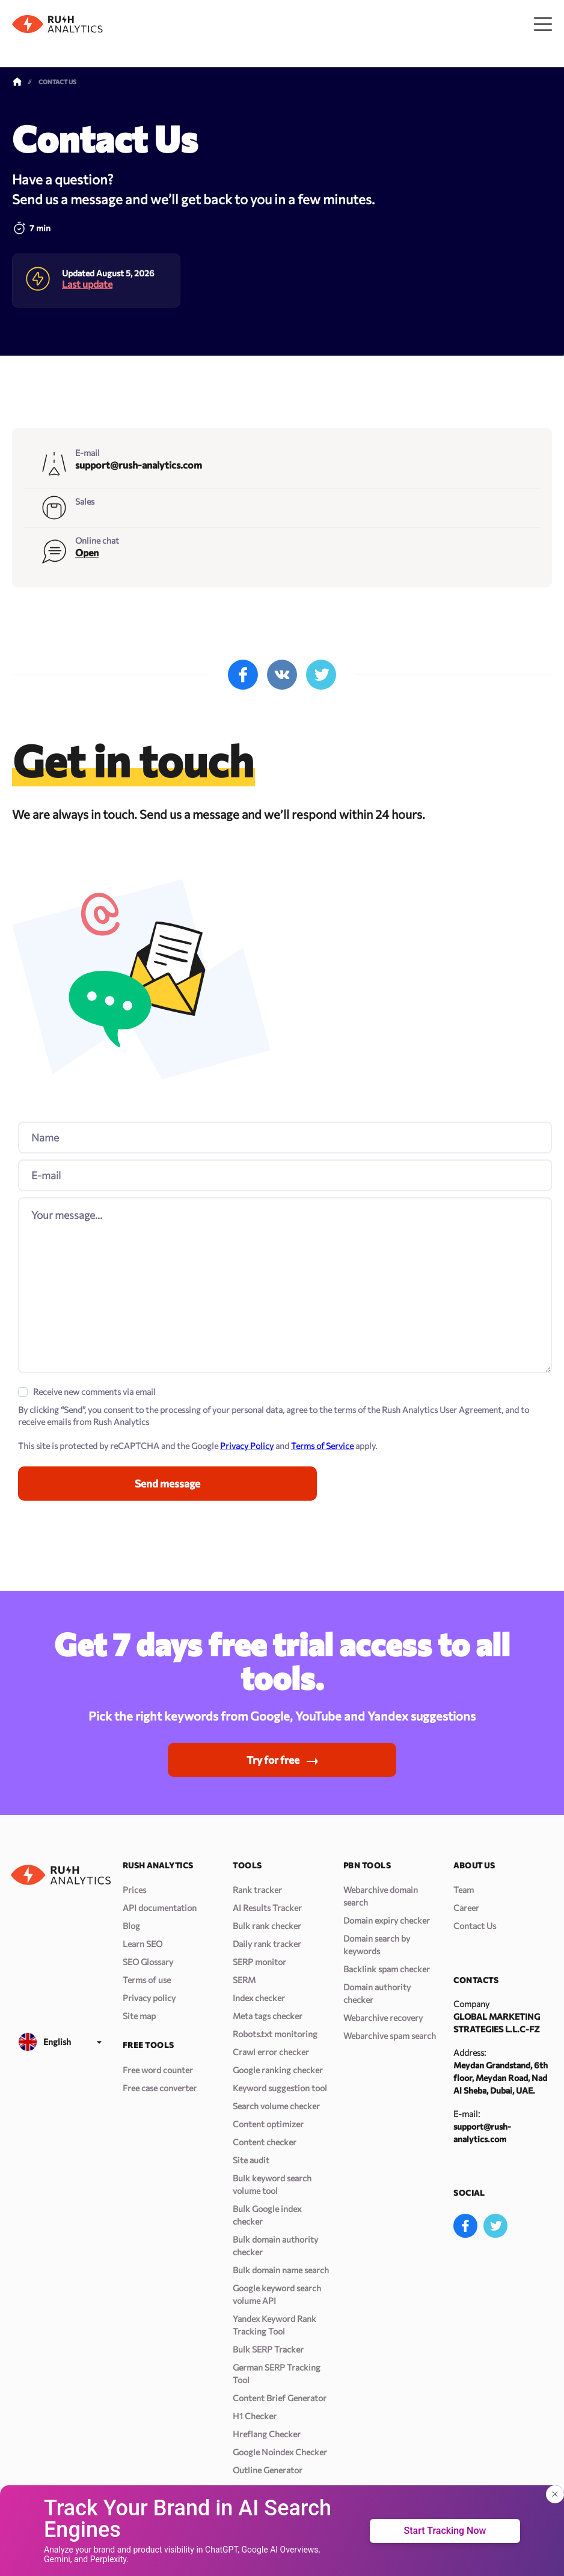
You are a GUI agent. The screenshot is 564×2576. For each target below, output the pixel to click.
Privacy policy (149, 1998)
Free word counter (158, 2070)
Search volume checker (276, 2106)
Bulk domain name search (281, 2270)
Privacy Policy (247, 1441)
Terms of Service (322, 1441)
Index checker (259, 1998)
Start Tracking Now (445, 2530)
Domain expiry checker (386, 1920)
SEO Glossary (148, 1962)
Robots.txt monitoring (275, 2034)
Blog (131, 1926)
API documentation (160, 1908)
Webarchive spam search (389, 2036)
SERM (244, 1980)
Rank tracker (257, 1890)
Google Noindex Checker (280, 2452)
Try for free (272, 1759)
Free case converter (160, 2088)
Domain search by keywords (376, 1944)
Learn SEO (142, 1944)
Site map (139, 2016)
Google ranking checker (278, 2070)
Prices (134, 1890)
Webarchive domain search (380, 1896)
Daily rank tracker (267, 1944)
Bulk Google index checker (267, 2215)
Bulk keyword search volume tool (272, 2184)
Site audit (251, 2160)
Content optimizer (268, 2124)
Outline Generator (267, 2470)
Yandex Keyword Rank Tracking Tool (274, 2324)
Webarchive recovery (383, 2017)
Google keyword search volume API (277, 2294)
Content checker (264, 2142)
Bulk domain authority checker (275, 2245)
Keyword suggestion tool (280, 2088)
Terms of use (147, 1980)
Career (466, 1908)
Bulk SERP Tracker (268, 2349)
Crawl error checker (271, 2052)
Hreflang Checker (267, 2434)
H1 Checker (255, 2416)
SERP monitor (259, 1962)
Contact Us (474, 1926)
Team (463, 1890)
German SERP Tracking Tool (276, 2373)
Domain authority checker (377, 1993)
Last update (87, 265)
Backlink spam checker (386, 1969)
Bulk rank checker (267, 1926)
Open (87, 534)
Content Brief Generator (279, 2398)
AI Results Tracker (267, 1908)
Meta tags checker (267, 2016)
